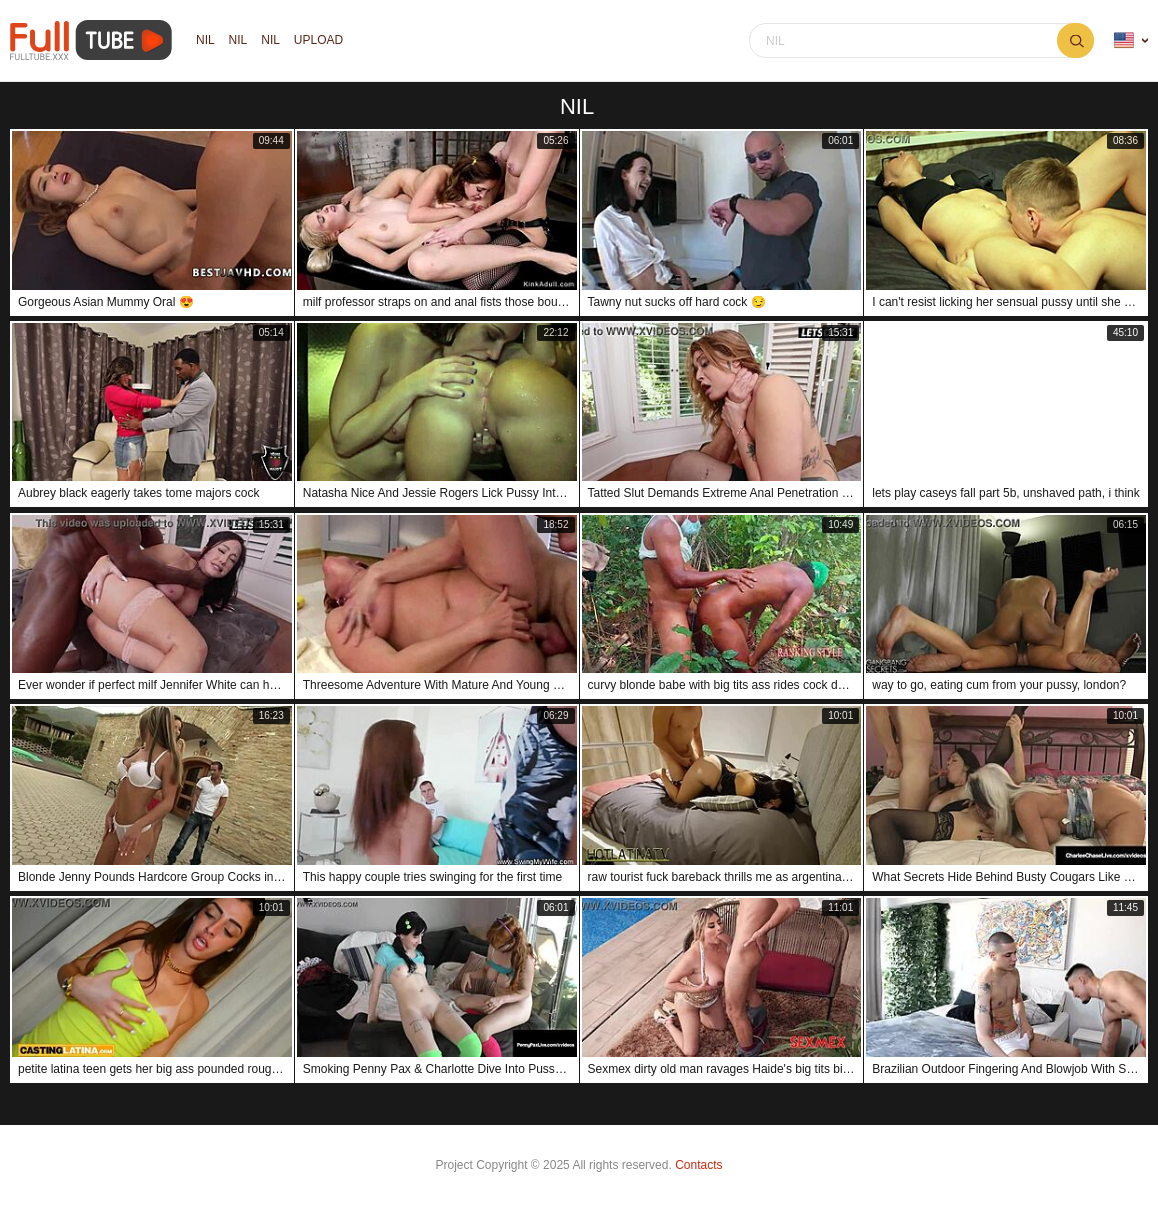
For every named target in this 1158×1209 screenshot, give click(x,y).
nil (205, 41)
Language (1124, 40)
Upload (318, 41)
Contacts (698, 1165)
